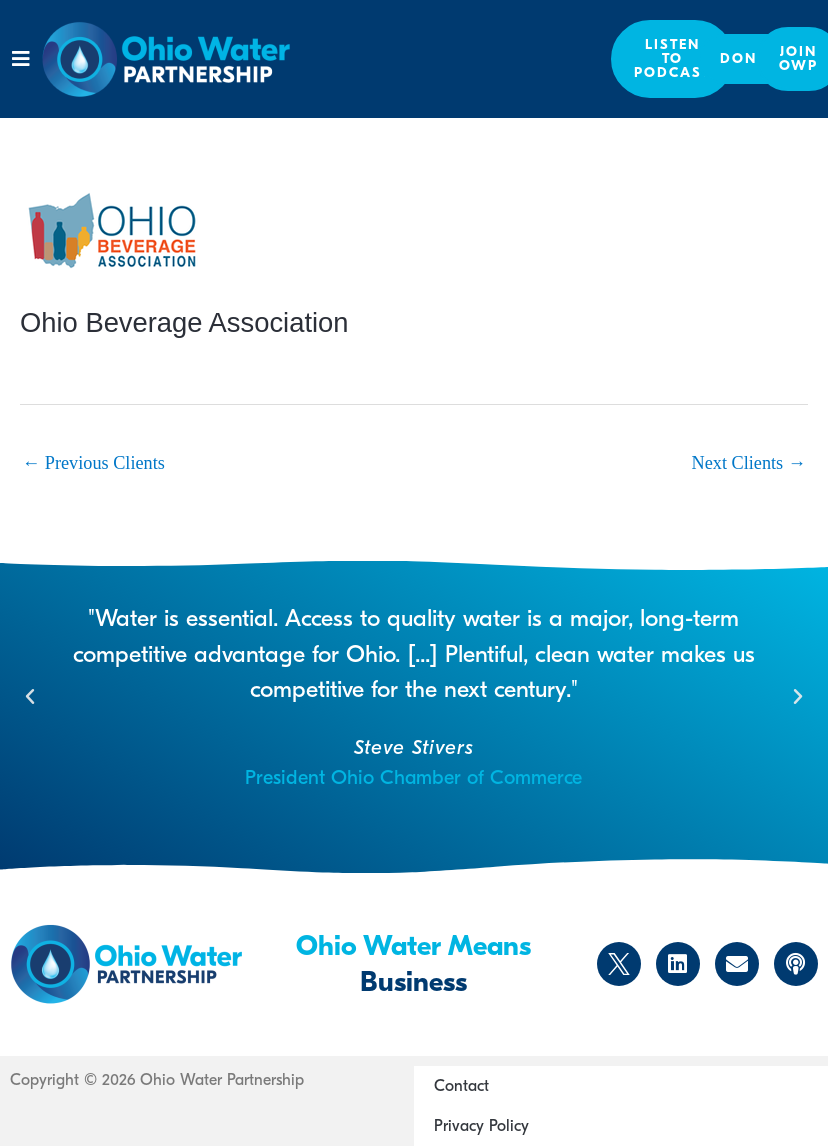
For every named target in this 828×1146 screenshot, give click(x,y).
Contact (461, 1086)
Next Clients (749, 463)
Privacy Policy (481, 1126)
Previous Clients (93, 463)
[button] (20, 59)
